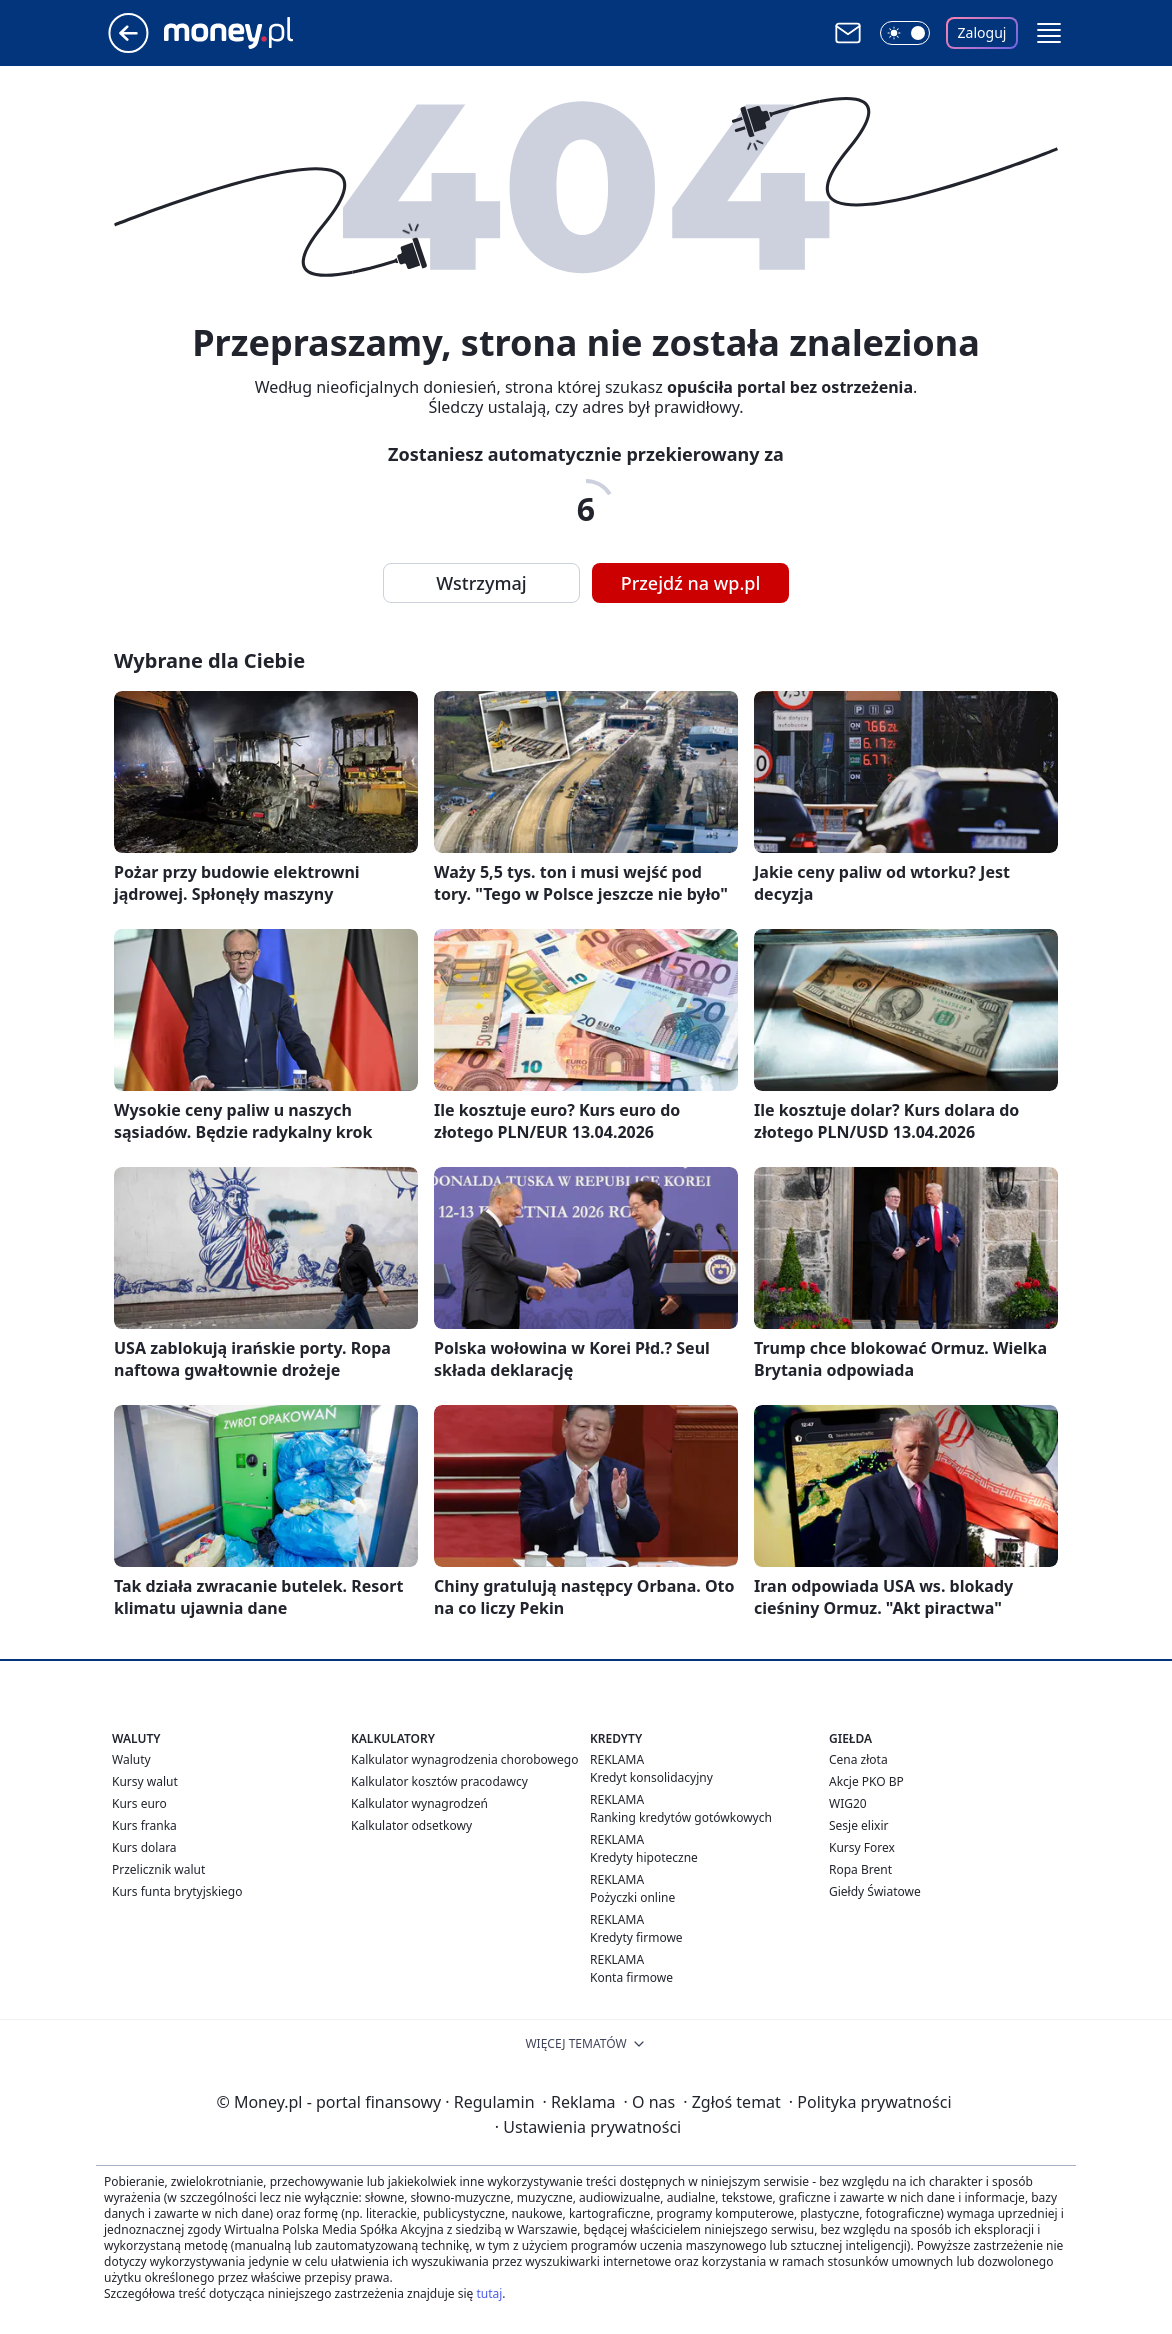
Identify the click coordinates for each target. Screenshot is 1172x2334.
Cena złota (858, 1759)
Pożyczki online (632, 1897)
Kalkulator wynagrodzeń (419, 1803)
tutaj (489, 2293)
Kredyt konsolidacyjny (651, 1777)
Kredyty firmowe (636, 1937)
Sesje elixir (858, 1825)
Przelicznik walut (158, 1869)
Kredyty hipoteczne (644, 1857)
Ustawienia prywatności (588, 2127)
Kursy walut (145, 1781)
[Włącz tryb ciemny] (905, 33)
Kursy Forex (862, 1847)
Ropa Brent (860, 1869)
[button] (1049, 33)
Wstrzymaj (481, 583)
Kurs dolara (144, 1847)
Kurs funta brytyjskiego (177, 1891)
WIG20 (848, 1803)
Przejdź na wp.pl (691, 583)
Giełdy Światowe (875, 1891)
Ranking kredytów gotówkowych (681, 1817)
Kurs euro (139, 1803)
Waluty (131, 1759)
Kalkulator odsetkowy (411, 1825)
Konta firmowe (631, 1977)
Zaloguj (982, 32)
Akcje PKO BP (866, 1781)
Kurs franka (144, 1825)
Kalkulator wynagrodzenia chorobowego (464, 1759)
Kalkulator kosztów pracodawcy (439, 1781)
